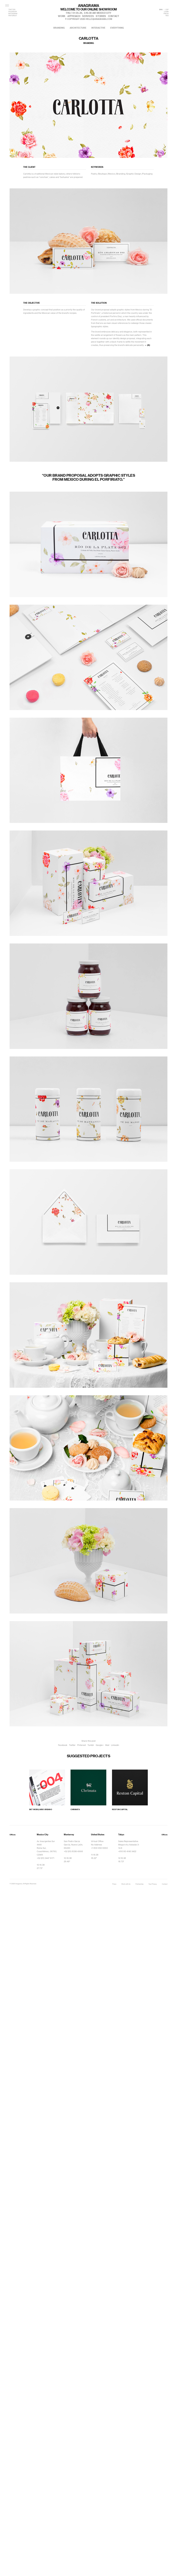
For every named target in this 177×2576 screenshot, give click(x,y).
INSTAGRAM (12, 13)
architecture (78, 28)
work (61, 16)
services (88, 16)
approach (73, 16)
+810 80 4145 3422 (127, 1851)
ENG (161, 9)
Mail (107, 1745)
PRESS (166, 13)
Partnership (139, 1884)
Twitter (72, 1745)
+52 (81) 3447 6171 (45, 1858)
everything (117, 28)
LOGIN (166, 11)
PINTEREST (12, 15)
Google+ (100, 1745)
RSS (167, 15)
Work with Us (125, 1884)
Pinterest (81, 1745)
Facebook (62, 1745)
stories (101, 16)
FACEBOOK (12, 11)
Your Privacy (152, 1884)
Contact (164, 1884)
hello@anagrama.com (99, 19)
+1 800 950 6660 (99, 1848)
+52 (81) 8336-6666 (73, 1851)
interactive (98, 28)
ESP (167, 9)
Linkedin (115, 1745)
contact (113, 16)
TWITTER (11, 9)
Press (114, 1884)
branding (59, 28)
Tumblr (90, 1745)
